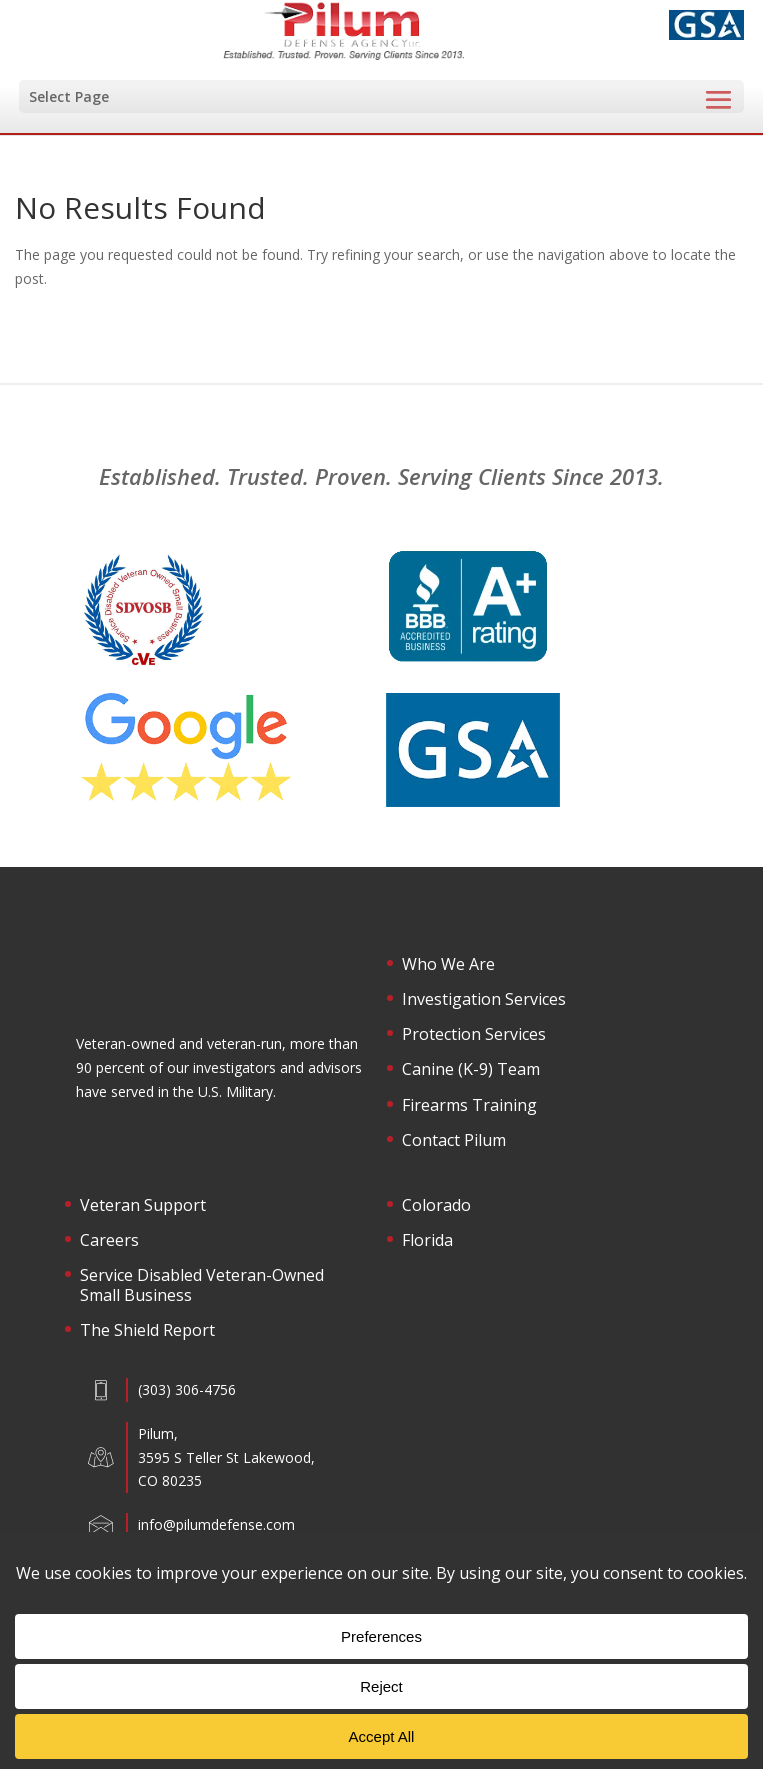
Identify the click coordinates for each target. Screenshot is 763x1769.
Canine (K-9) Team (471, 1070)
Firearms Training (469, 1106)
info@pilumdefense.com (216, 1524)
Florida (427, 1241)
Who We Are (448, 965)
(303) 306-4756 (187, 1389)
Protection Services (474, 1035)
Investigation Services (484, 1000)
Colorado (436, 1206)
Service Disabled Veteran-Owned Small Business (202, 1285)
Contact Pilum (454, 1141)
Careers (109, 1241)
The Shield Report (147, 1331)
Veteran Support (143, 1206)
